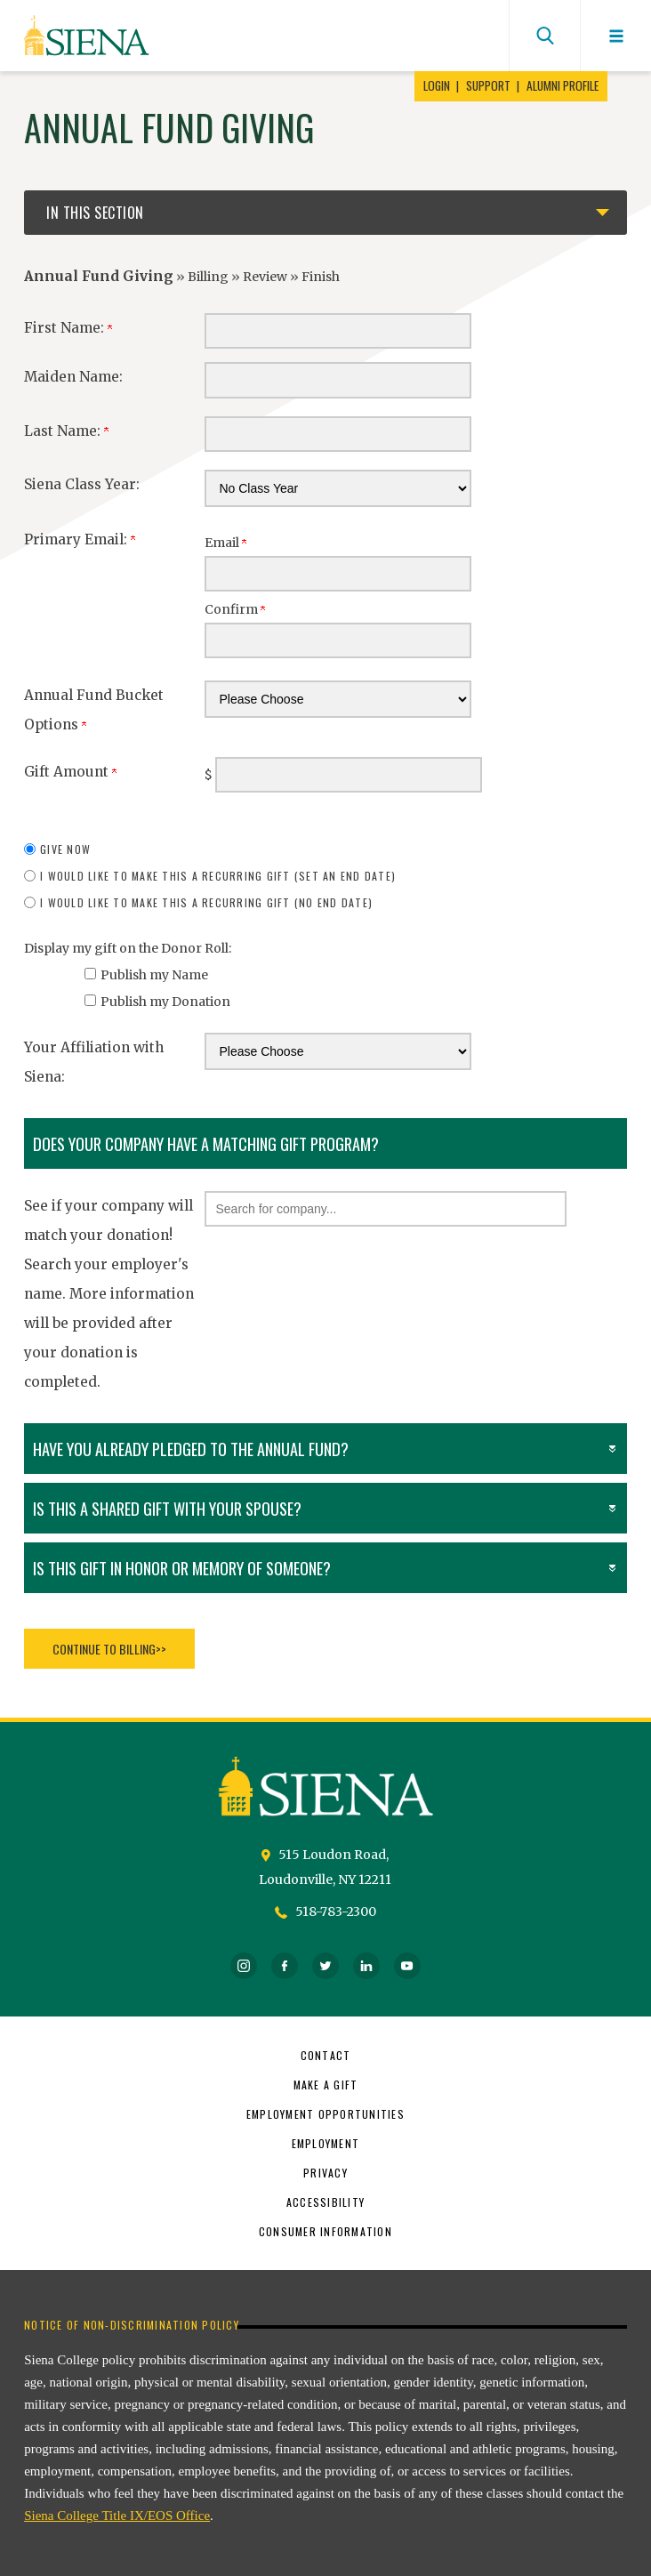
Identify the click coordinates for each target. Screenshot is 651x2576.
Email (225, 543)
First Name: (68, 327)
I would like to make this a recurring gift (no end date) (206, 902)
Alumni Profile (562, 86)
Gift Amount (70, 771)
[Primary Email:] (338, 574)
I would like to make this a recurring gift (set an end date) (218, 875)
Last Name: (66, 431)
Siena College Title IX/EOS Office (117, 2515)
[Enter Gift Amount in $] (348, 775)
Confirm (235, 609)
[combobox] (386, 1209)
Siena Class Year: (82, 484)
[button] (386, 1209)
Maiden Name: (73, 376)
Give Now (65, 849)
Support (488, 86)
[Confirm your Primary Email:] (338, 640)
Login (436, 86)
